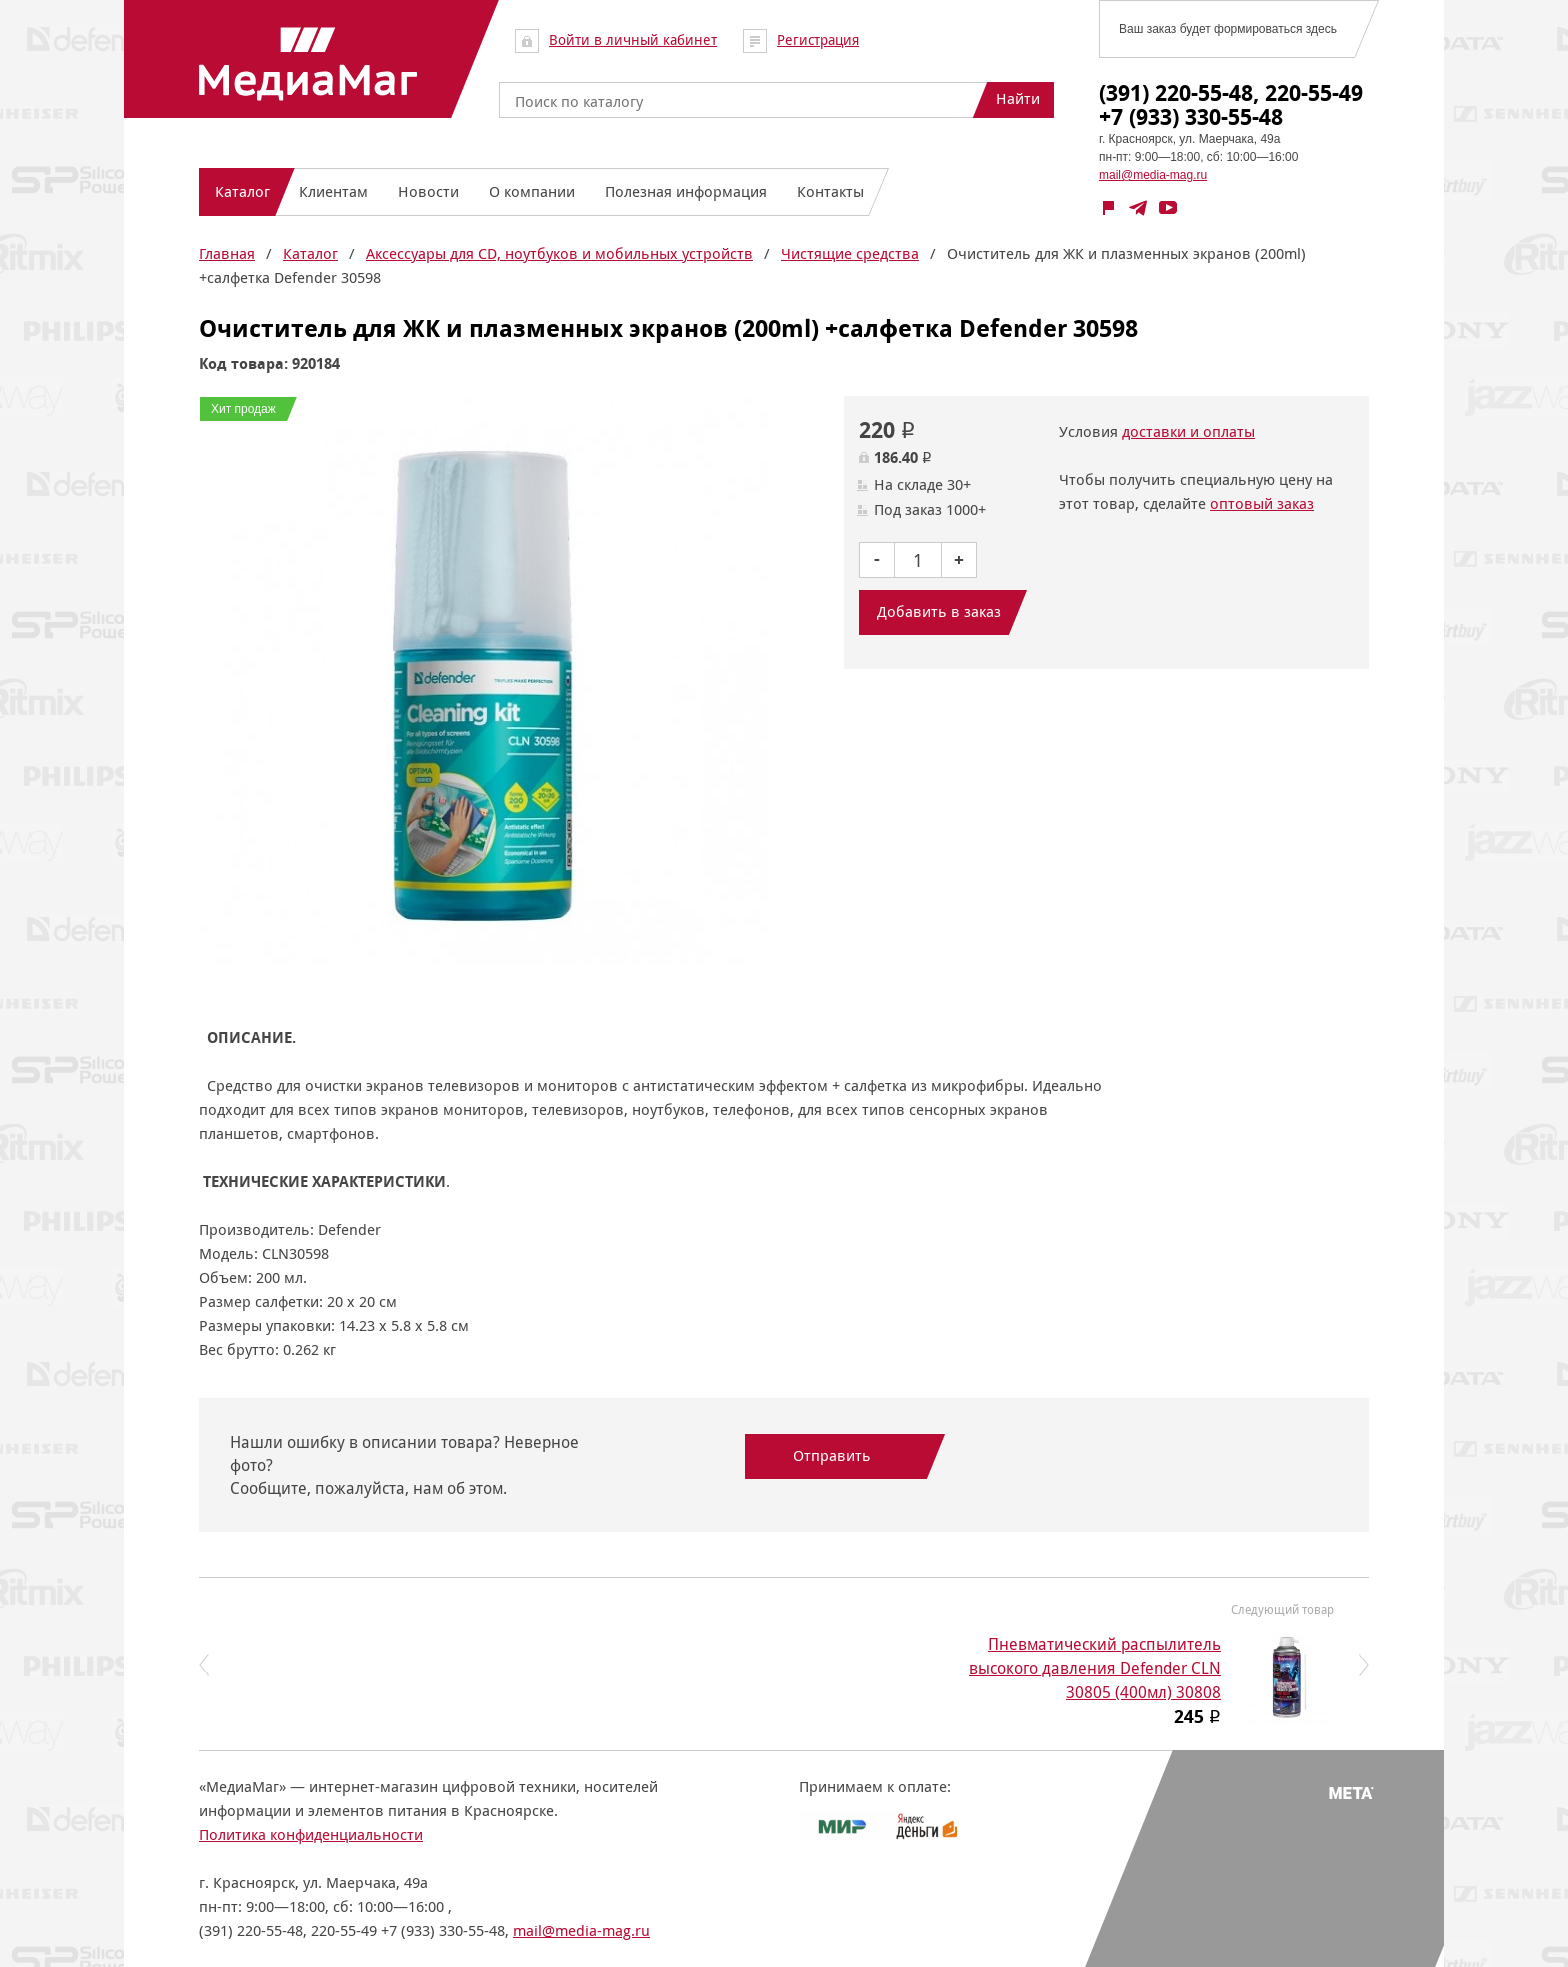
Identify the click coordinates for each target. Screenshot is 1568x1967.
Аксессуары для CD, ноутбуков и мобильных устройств (559, 253)
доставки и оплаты (1188, 431)
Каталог (310, 253)
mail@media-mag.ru (1153, 175)
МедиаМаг (308, 64)
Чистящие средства (850, 253)
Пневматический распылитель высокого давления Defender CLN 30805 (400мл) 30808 (1095, 1668)
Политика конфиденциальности (311, 1834)
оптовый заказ (1262, 503)
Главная (227, 253)
